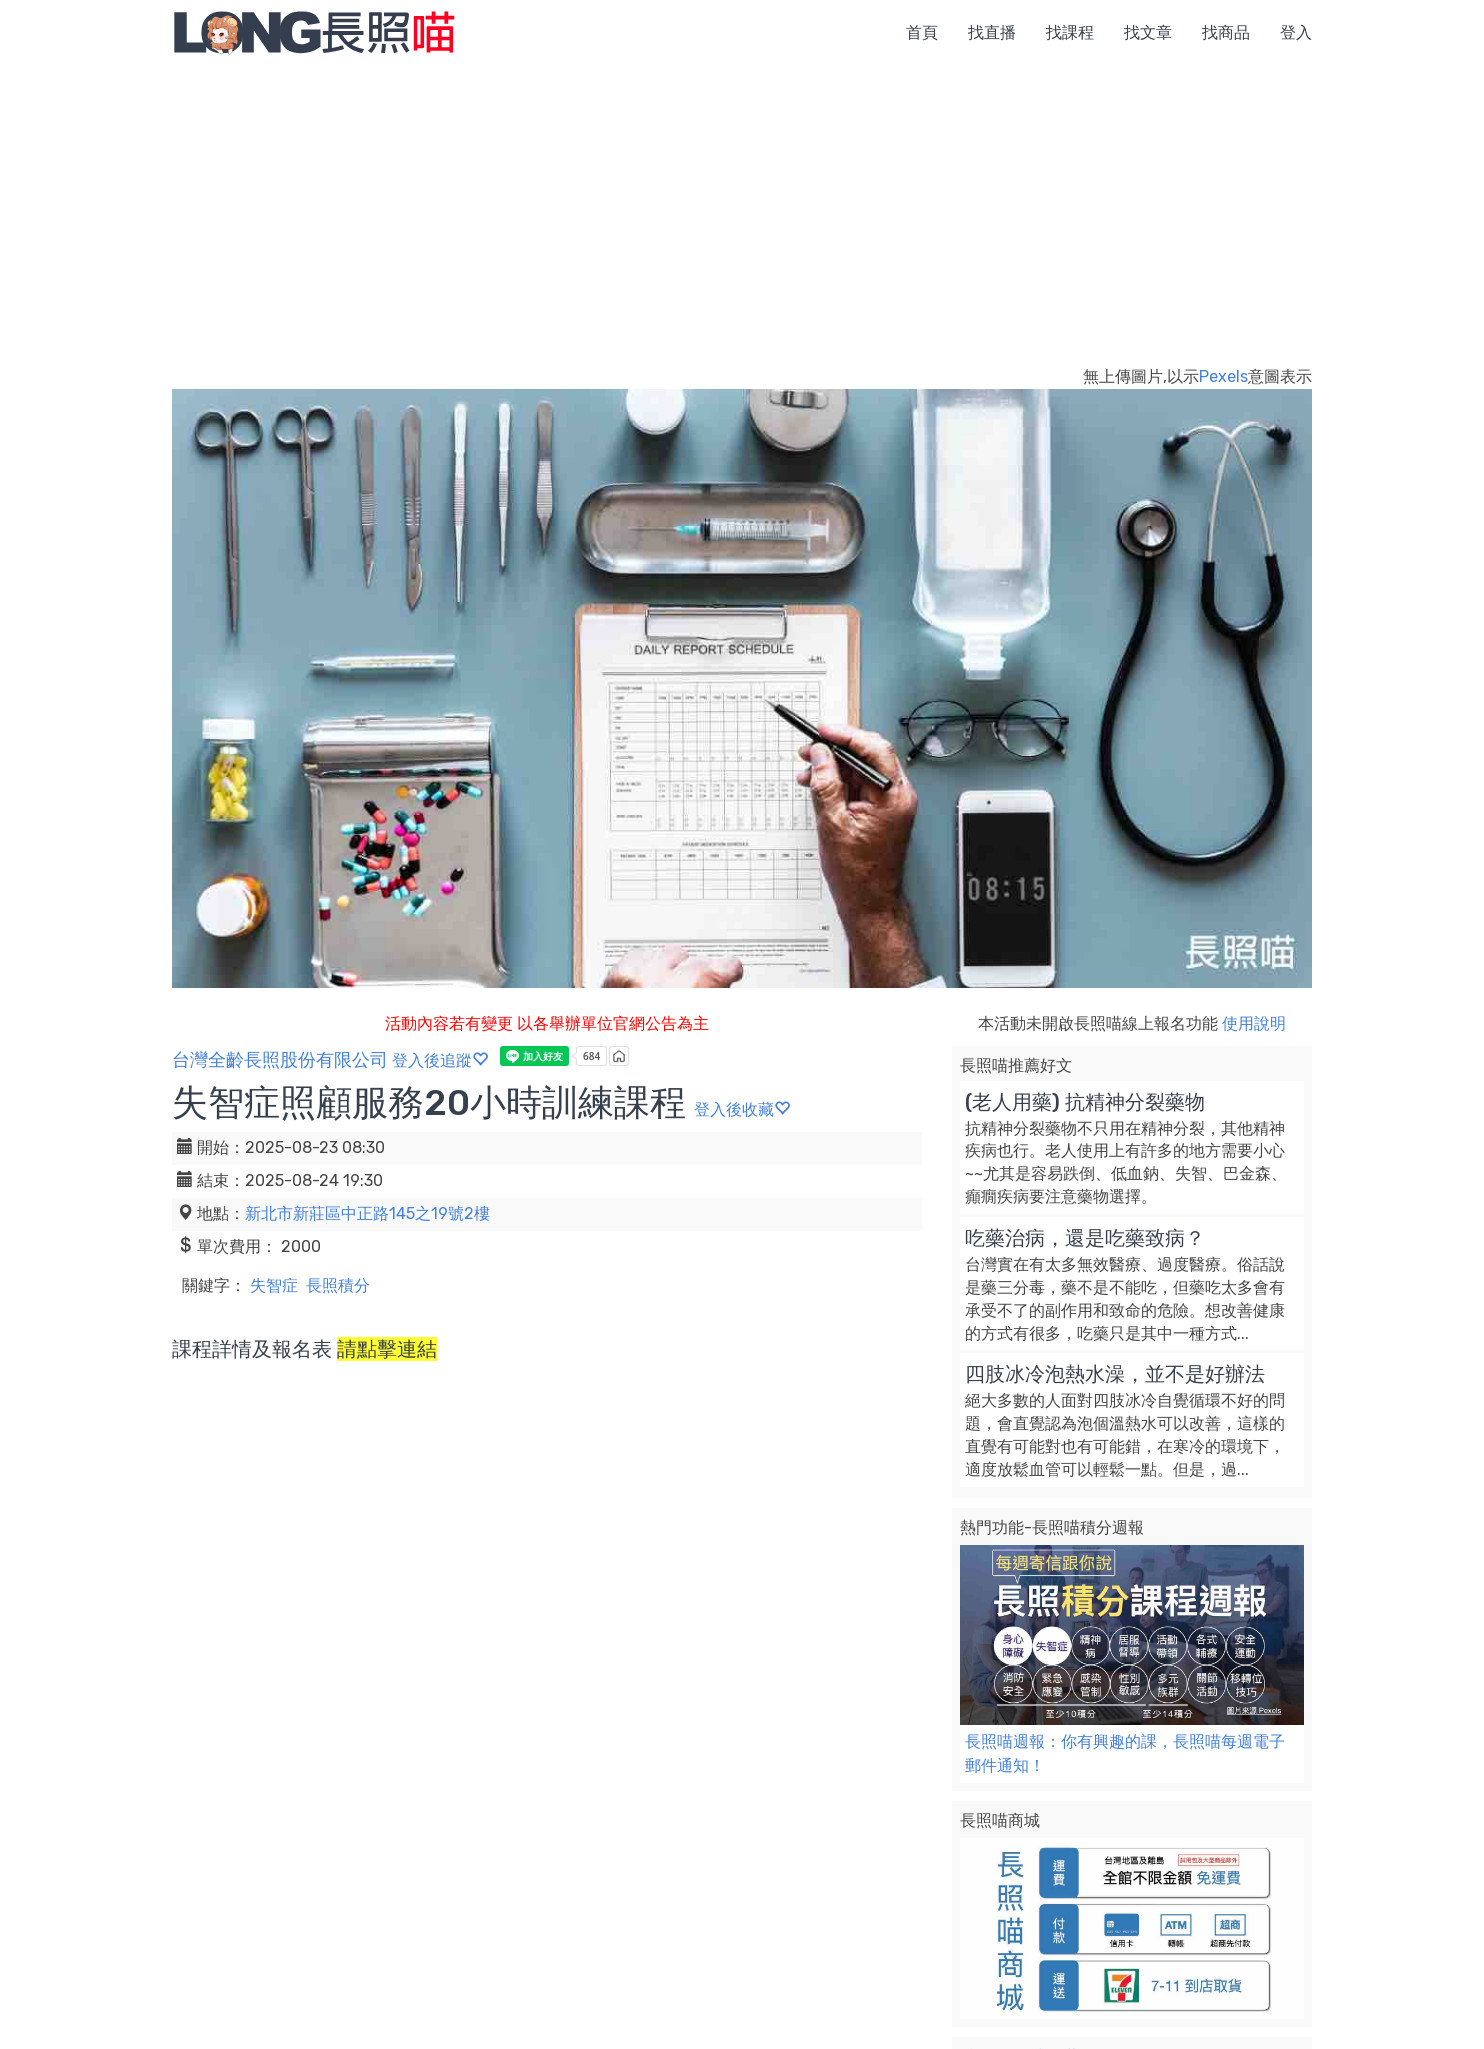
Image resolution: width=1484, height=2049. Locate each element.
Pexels (1223, 376)
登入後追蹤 (440, 1060)
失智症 (274, 1285)
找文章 (1148, 32)
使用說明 (1254, 1023)
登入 (1296, 32)
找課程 (1070, 32)
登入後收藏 (742, 1109)
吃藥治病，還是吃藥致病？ (1085, 1238)
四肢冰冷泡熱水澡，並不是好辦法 (1115, 1374)
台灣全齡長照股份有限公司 (280, 1060)
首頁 (922, 32)
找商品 (1226, 32)
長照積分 (338, 1285)
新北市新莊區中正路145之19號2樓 (367, 1213)
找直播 (992, 32)
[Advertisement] (742, 215)
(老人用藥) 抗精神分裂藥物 (1085, 1102)
